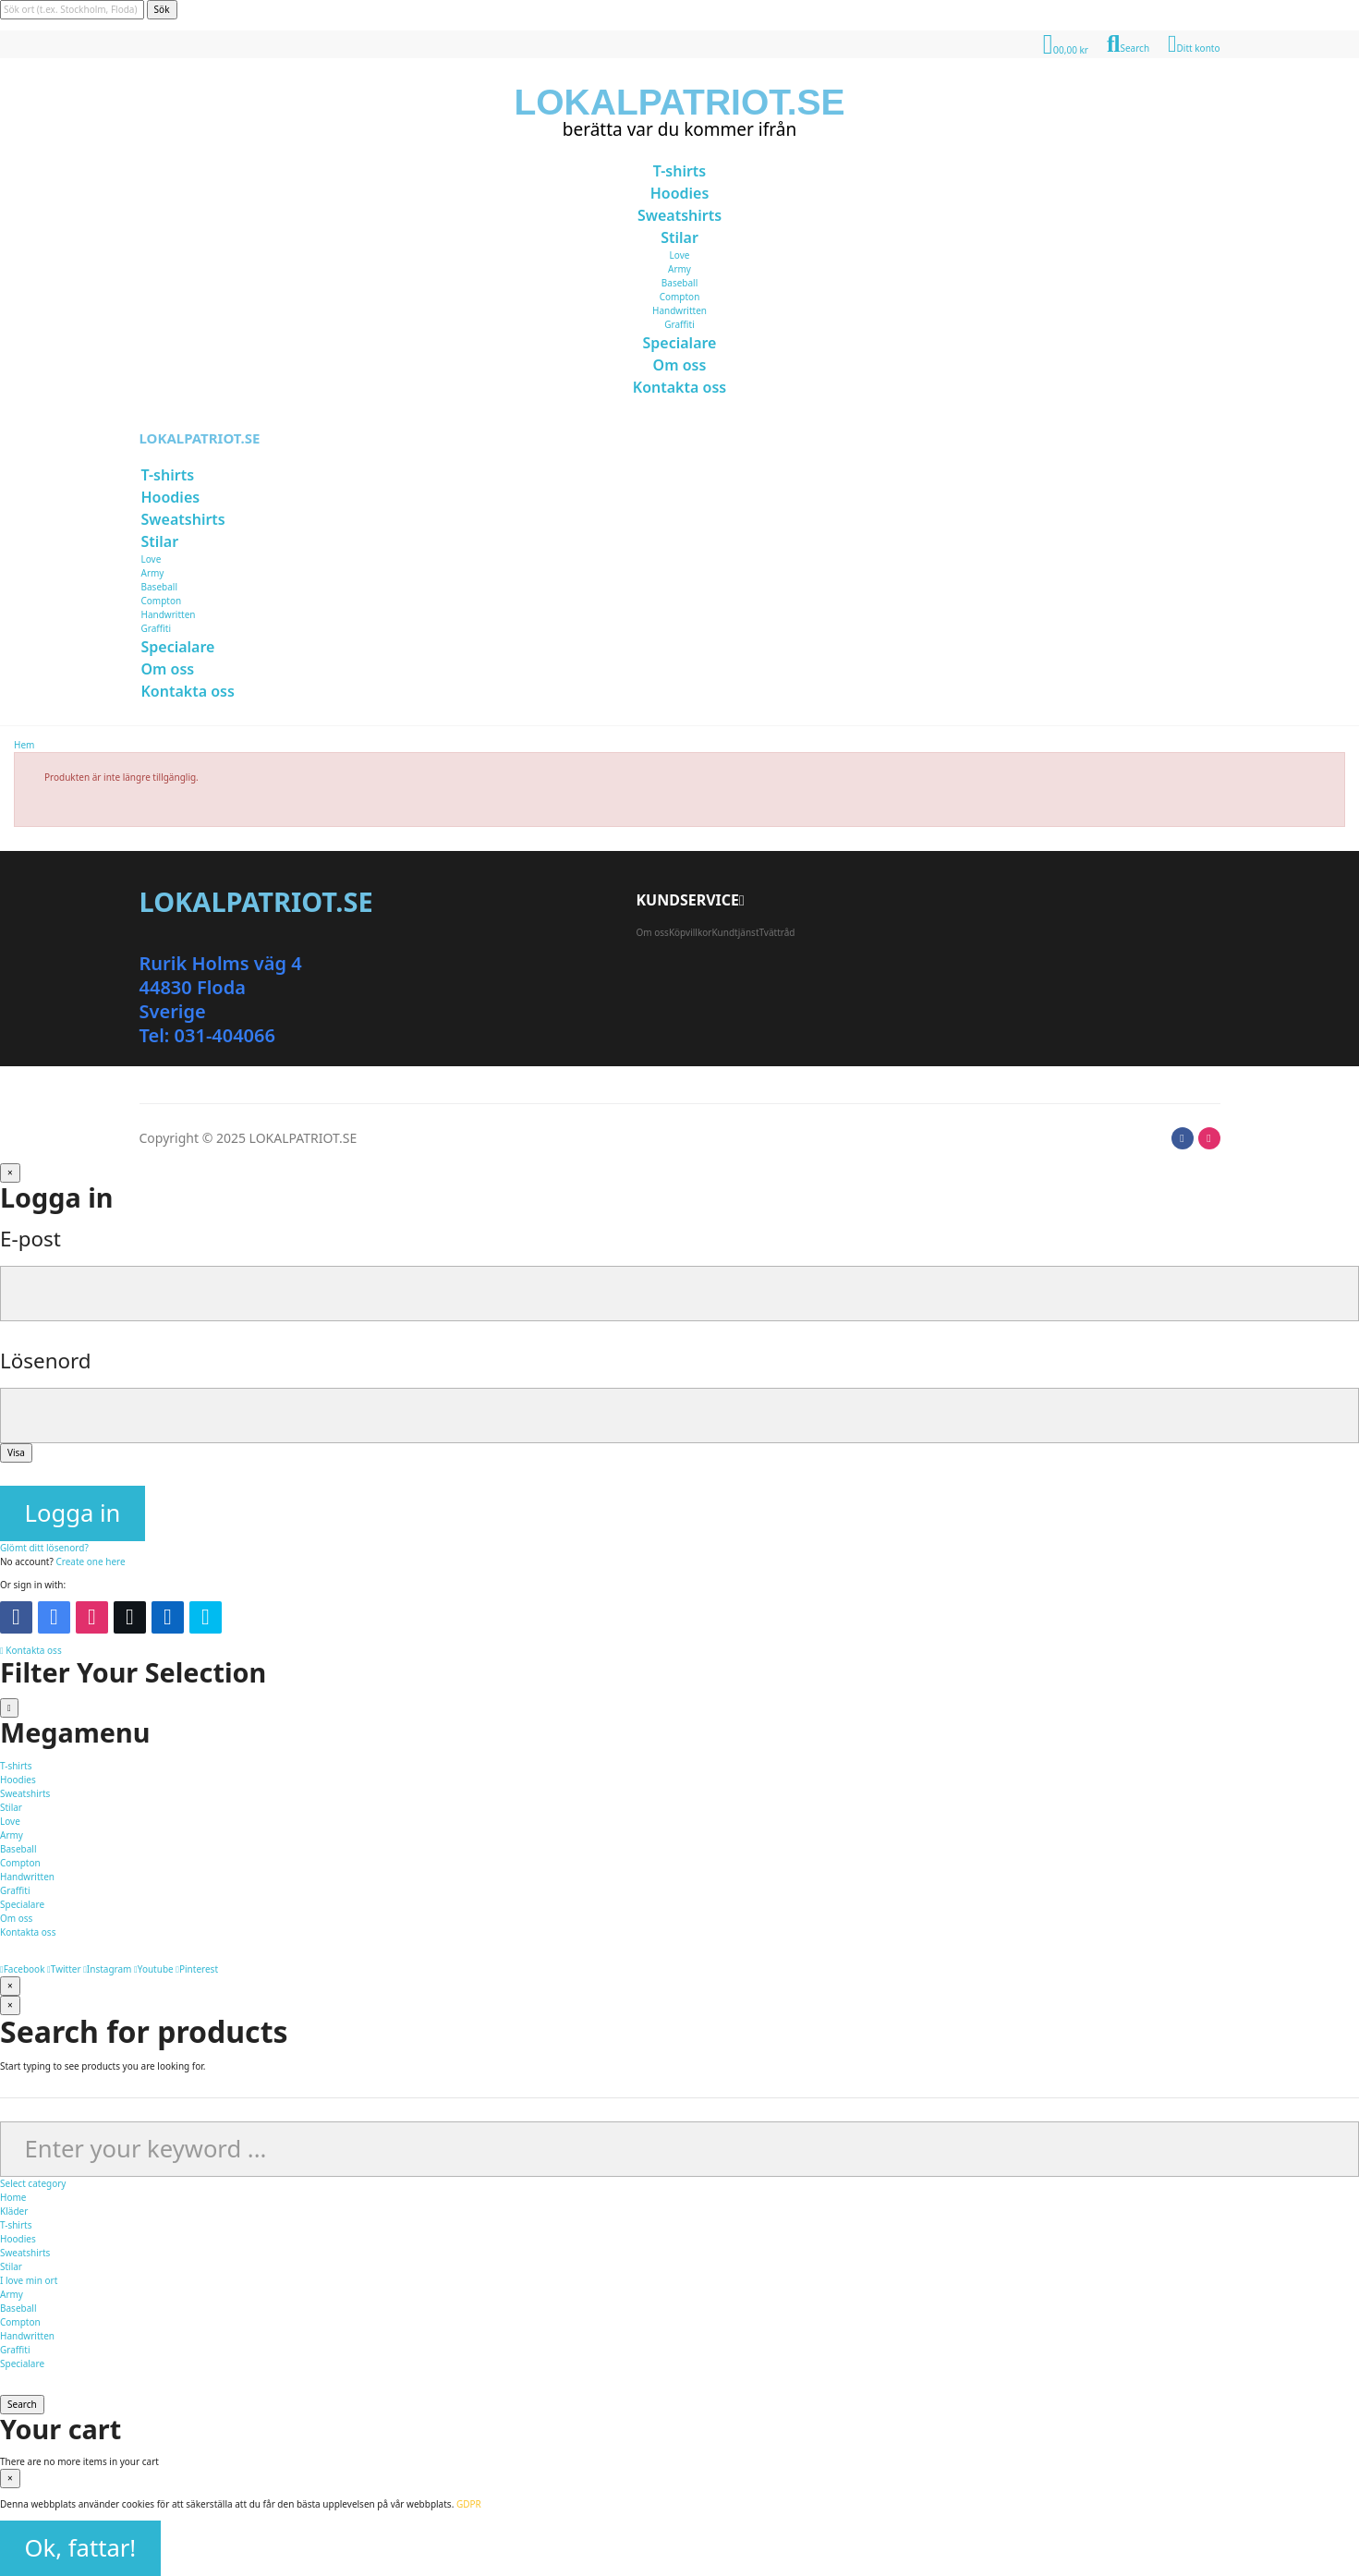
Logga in (73, 1513)
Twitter (63, 1968)
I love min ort (28, 2280)
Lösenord (45, 1360)
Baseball (679, 282)
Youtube (154, 1968)
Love (680, 255)
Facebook (22, 1968)
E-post (30, 1238)
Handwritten (679, 310)
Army (679, 268)
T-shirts (15, 2224)
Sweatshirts (25, 2252)
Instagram (107, 1968)
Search (22, 2404)
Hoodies (18, 2238)
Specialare (22, 2363)
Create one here (90, 1561)
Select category (33, 2183)
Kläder (14, 2211)
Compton (680, 296)
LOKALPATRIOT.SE (679, 102)
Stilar (11, 2266)
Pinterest (197, 1968)
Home (13, 2197)
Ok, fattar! (81, 2548)
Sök (162, 9)
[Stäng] (10, 1173)
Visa (16, 1452)
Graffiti (679, 324)
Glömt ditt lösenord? (44, 1547)
